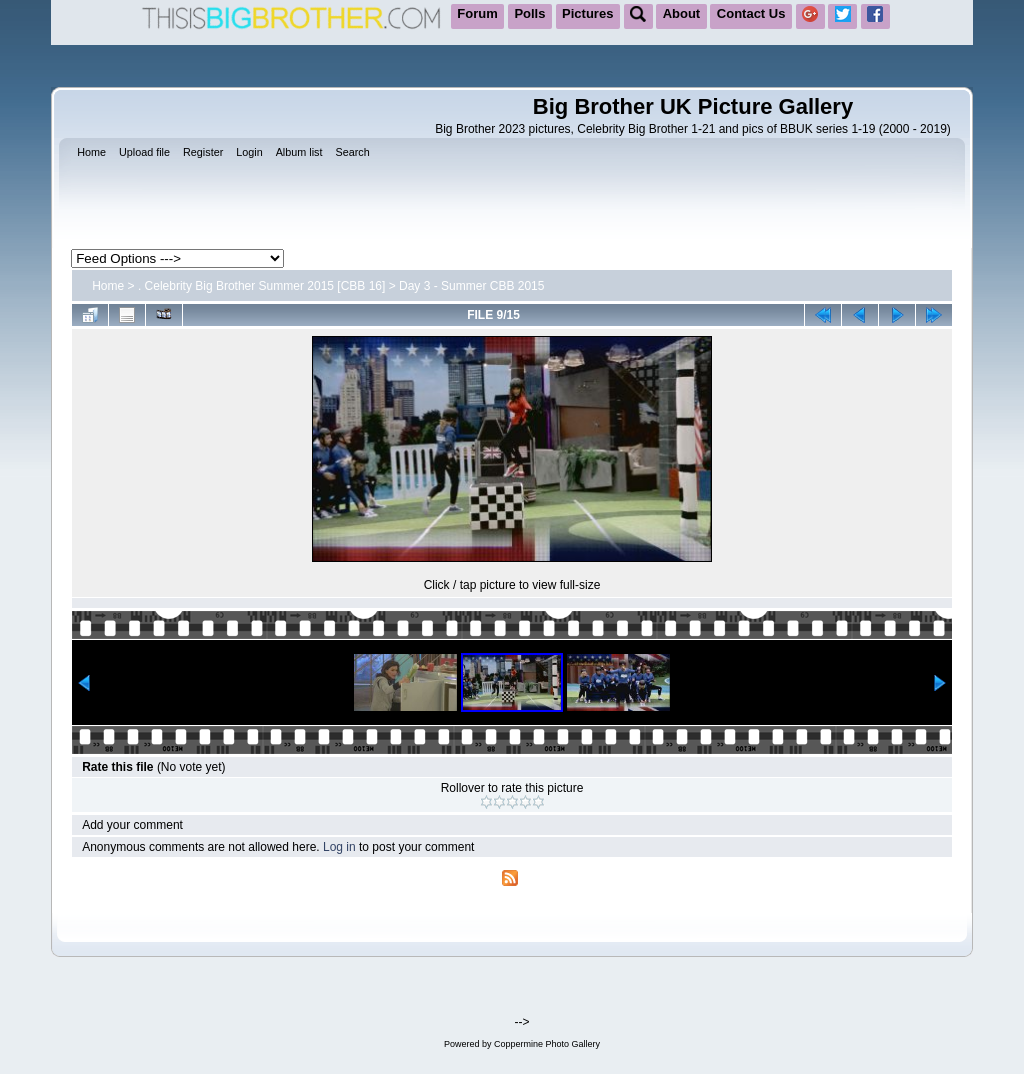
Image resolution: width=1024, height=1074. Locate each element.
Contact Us (751, 13)
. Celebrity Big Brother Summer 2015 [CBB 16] (261, 286)
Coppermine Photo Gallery (547, 1044)
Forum (477, 13)
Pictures (587, 13)
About (682, 13)
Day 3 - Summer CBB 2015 (471, 286)
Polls (529, 13)
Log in (339, 847)
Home (108, 286)
